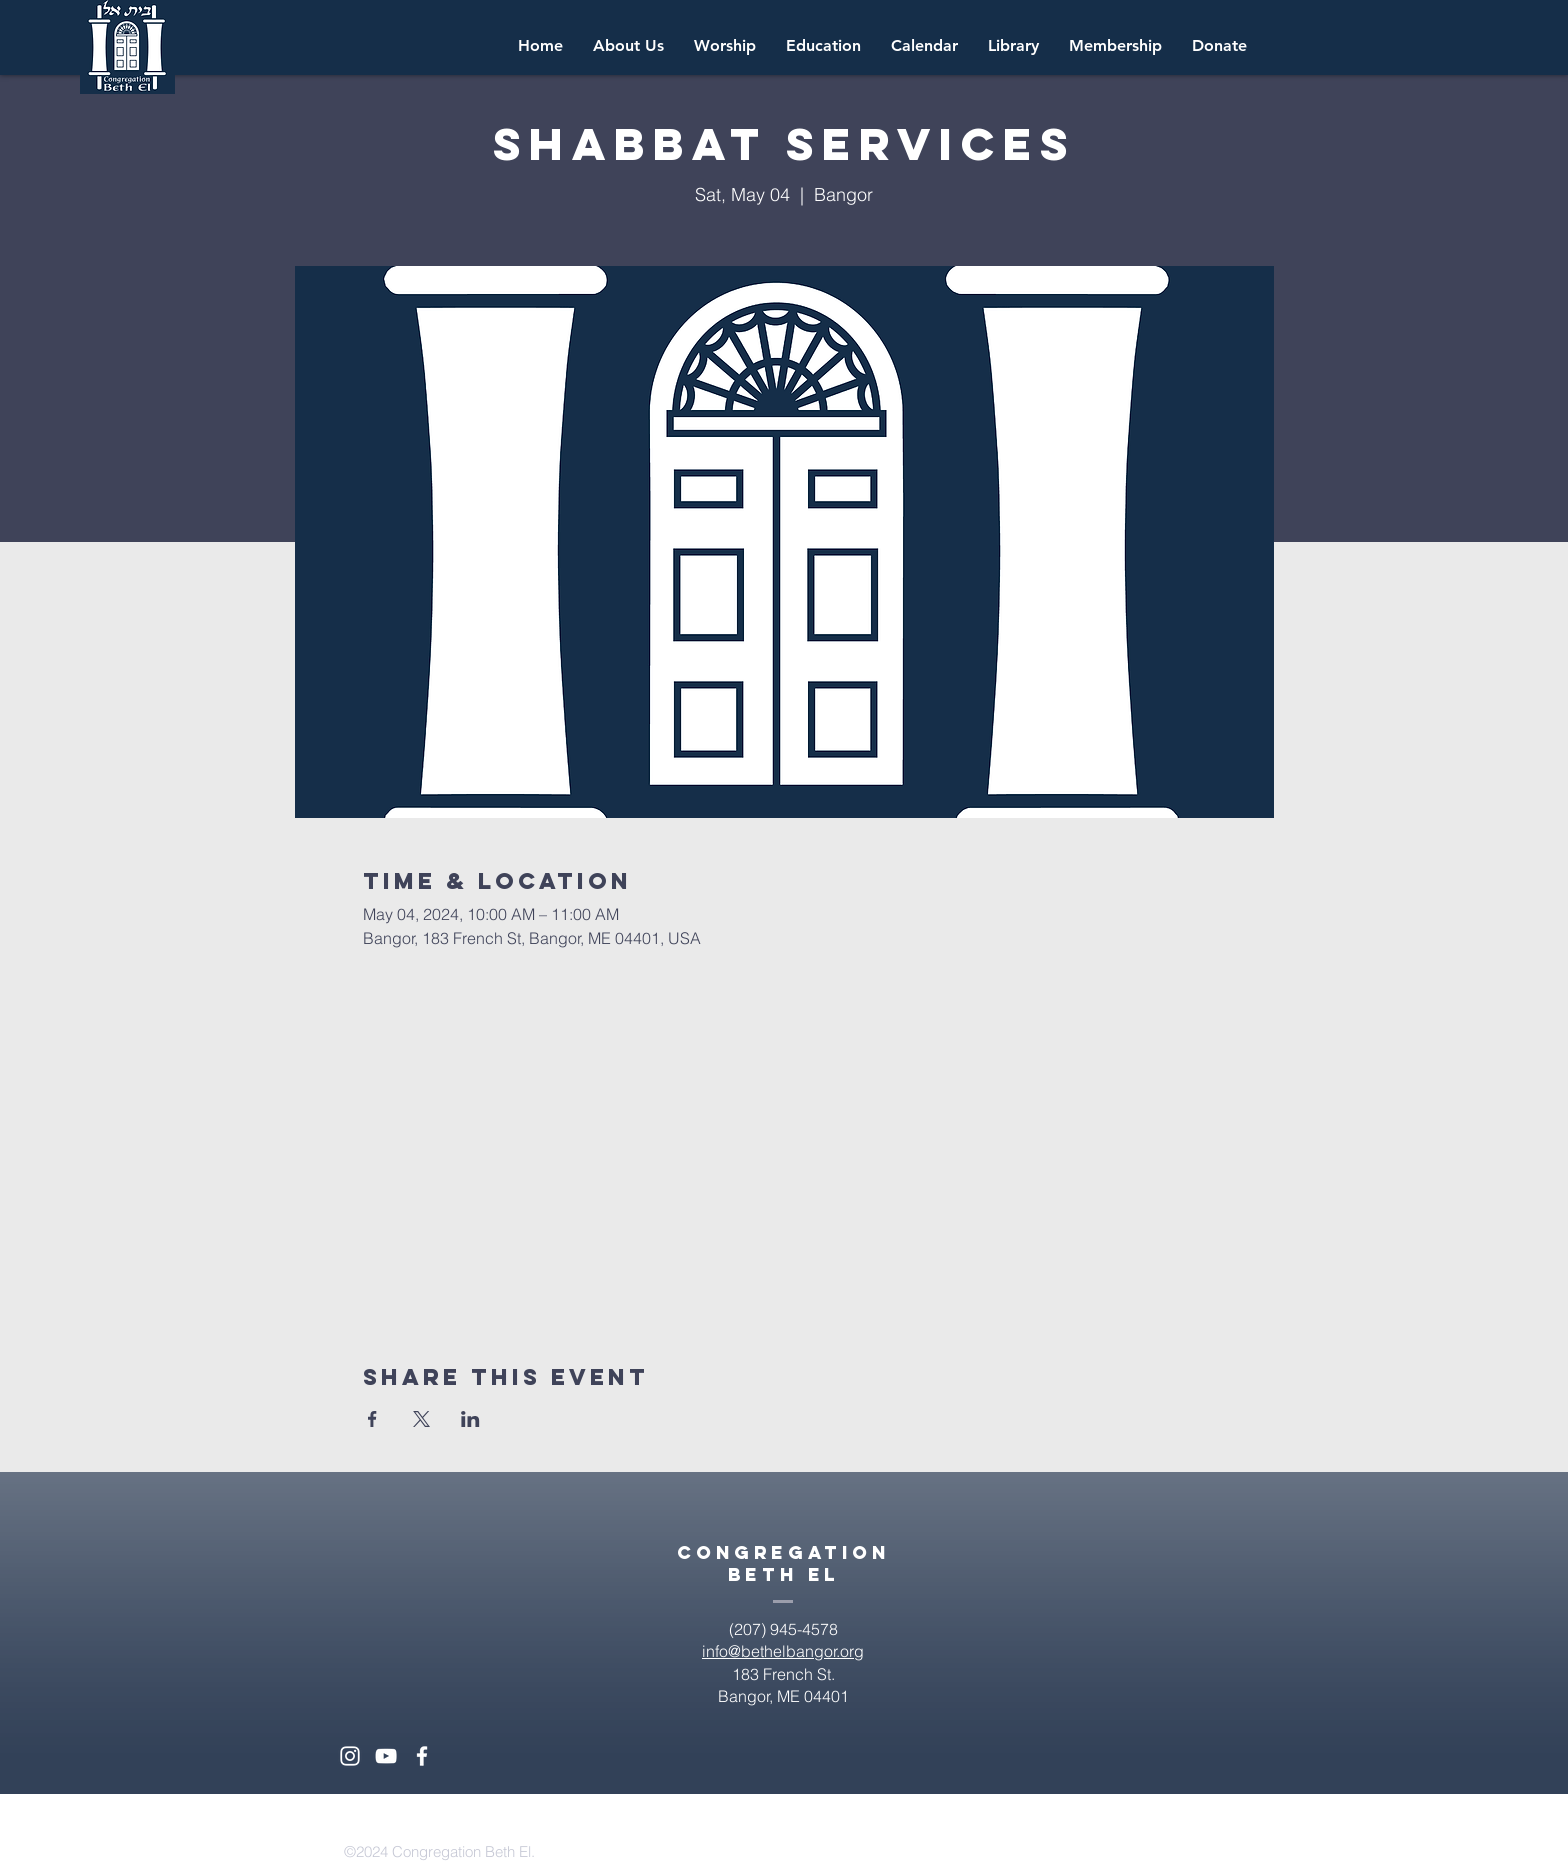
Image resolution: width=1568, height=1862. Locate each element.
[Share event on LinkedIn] (470, 1419)
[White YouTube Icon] (386, 1756)
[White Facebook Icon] (422, 1756)
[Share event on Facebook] (372, 1419)
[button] (924, 46)
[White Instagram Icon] (350, 1756)
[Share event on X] (421, 1419)
